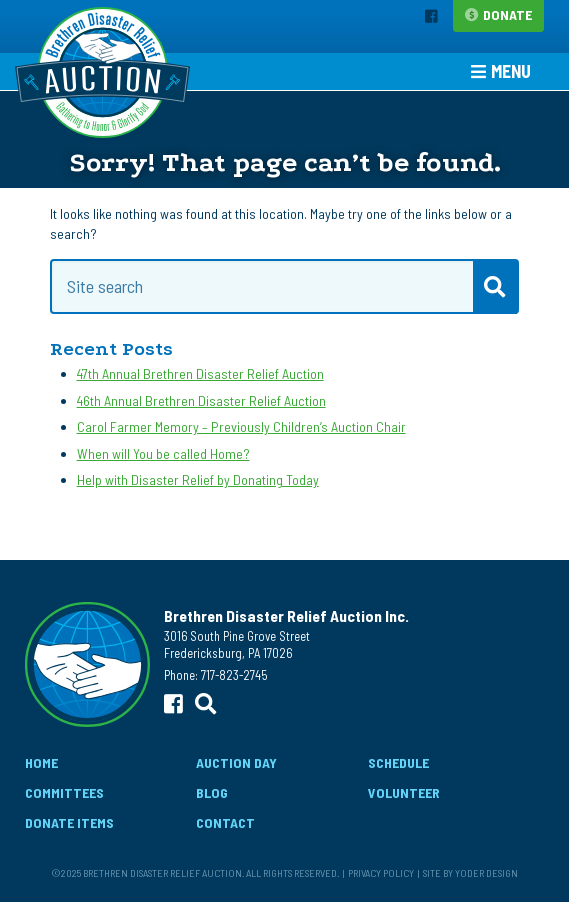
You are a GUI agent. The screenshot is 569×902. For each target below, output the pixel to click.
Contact (225, 822)
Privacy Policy (381, 872)
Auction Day (236, 762)
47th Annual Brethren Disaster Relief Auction (200, 373)
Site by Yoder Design (470, 872)
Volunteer (404, 792)
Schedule (398, 762)
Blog (212, 792)
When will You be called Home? (163, 453)
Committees (64, 792)
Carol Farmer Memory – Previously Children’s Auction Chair (241, 426)
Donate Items (69, 822)
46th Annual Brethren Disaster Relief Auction (201, 400)
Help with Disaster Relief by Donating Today (198, 479)
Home (41, 762)
